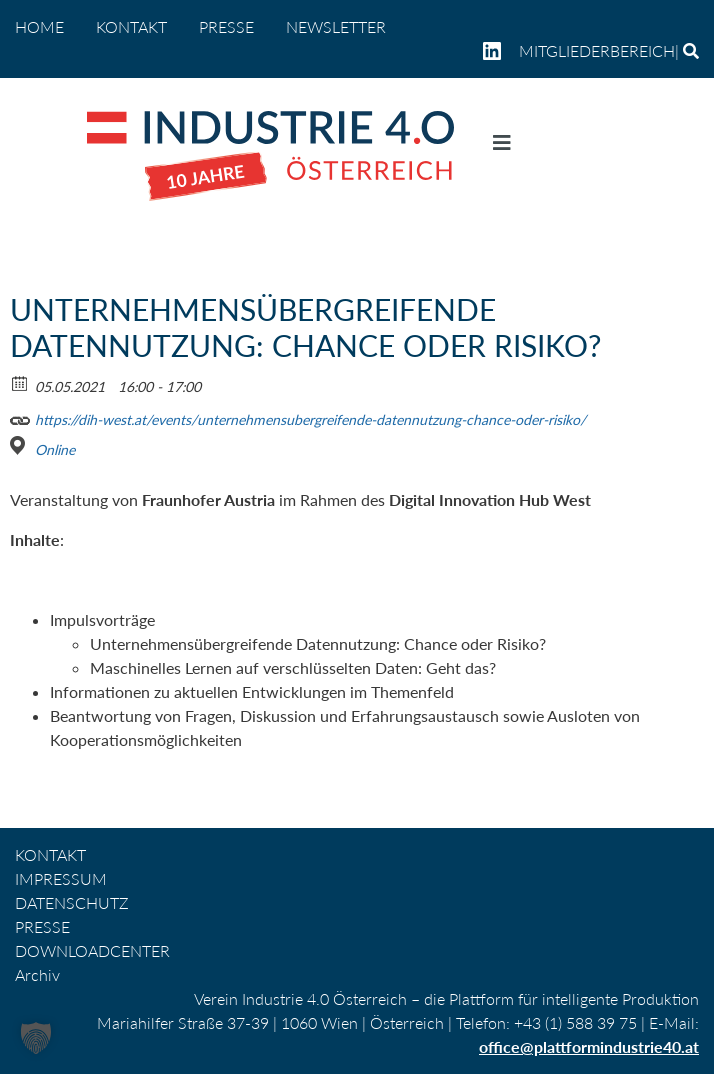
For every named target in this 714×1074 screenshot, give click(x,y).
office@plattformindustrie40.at (589, 1046)
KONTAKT (131, 26)
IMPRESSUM (61, 878)
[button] (36, 1038)
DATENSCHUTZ (72, 902)
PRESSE (226, 26)
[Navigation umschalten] (502, 147)
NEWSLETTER (336, 26)
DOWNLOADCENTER (92, 950)
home (39, 26)
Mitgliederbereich (597, 50)
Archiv (37, 974)
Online (55, 449)
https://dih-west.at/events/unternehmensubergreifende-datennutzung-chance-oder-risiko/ (298, 417)
